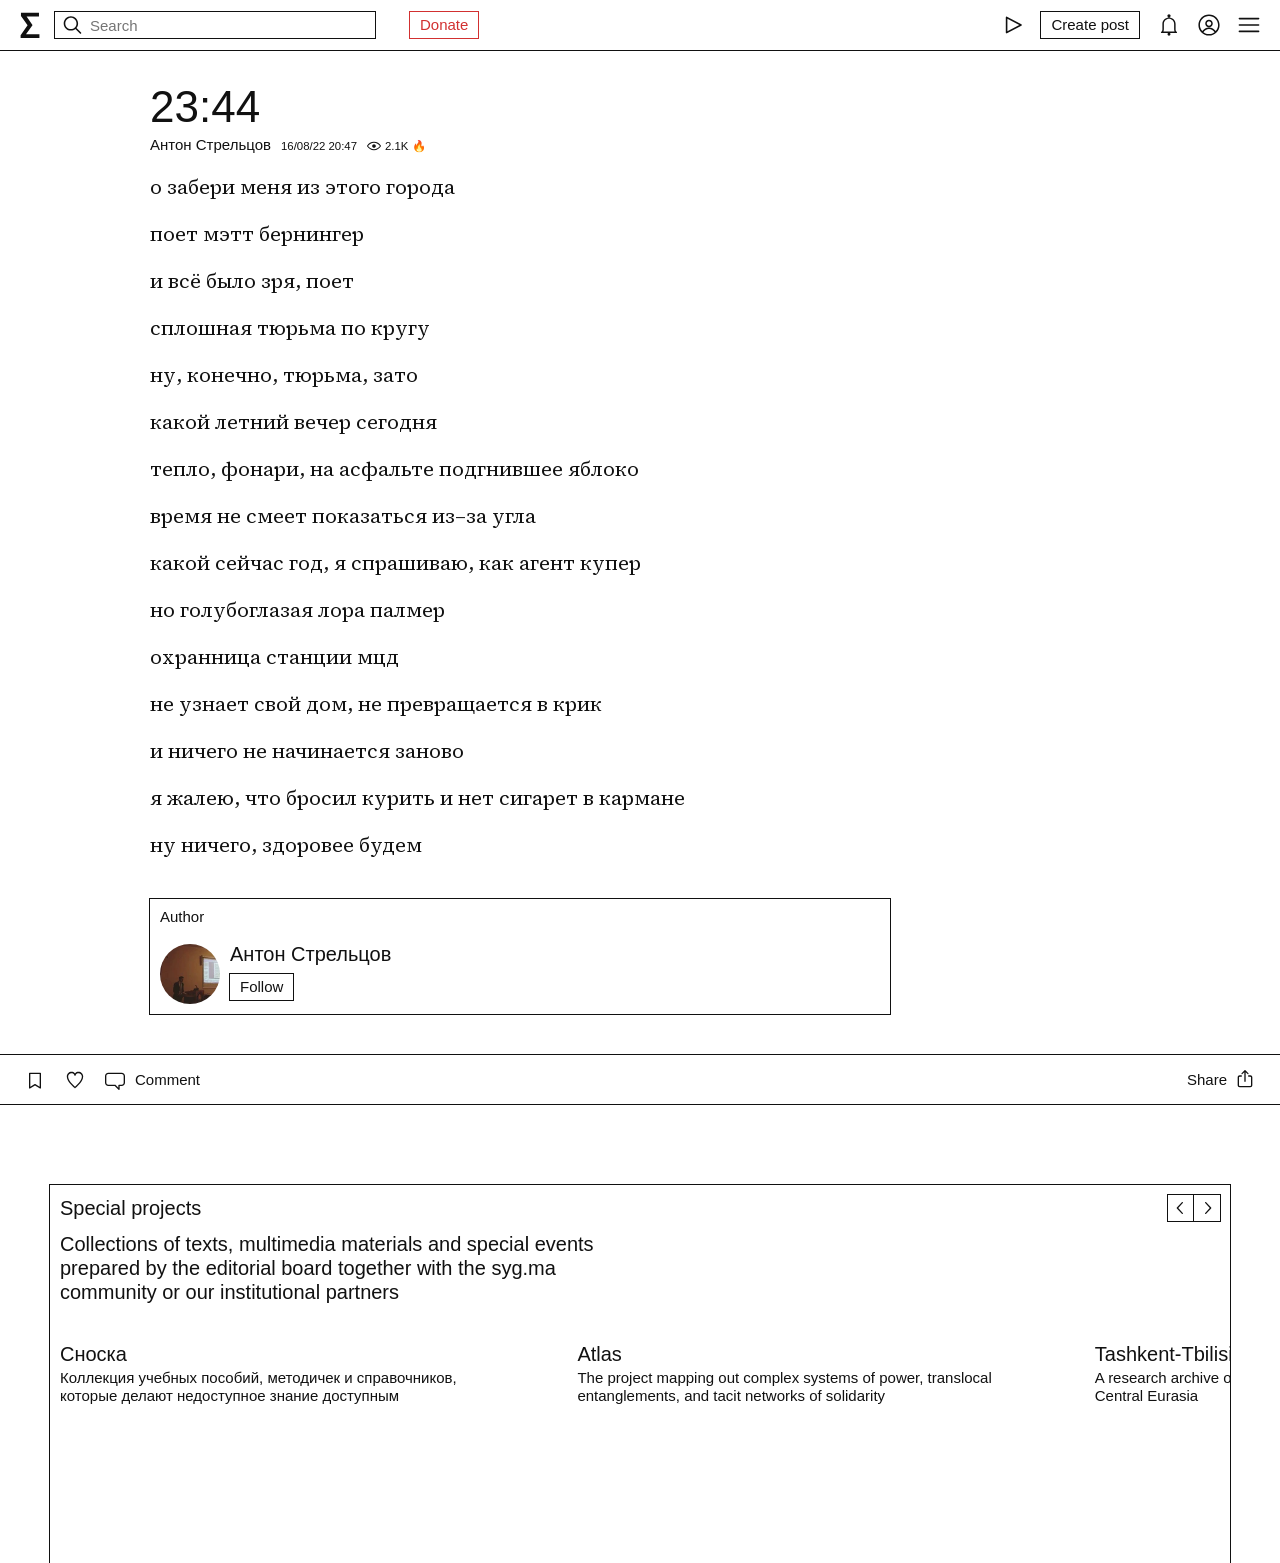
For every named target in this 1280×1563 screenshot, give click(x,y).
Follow (261, 986)
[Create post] (1090, 25)
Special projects (130, 1208)
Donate (444, 24)
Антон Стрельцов (210, 144)
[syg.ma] (30, 25)
